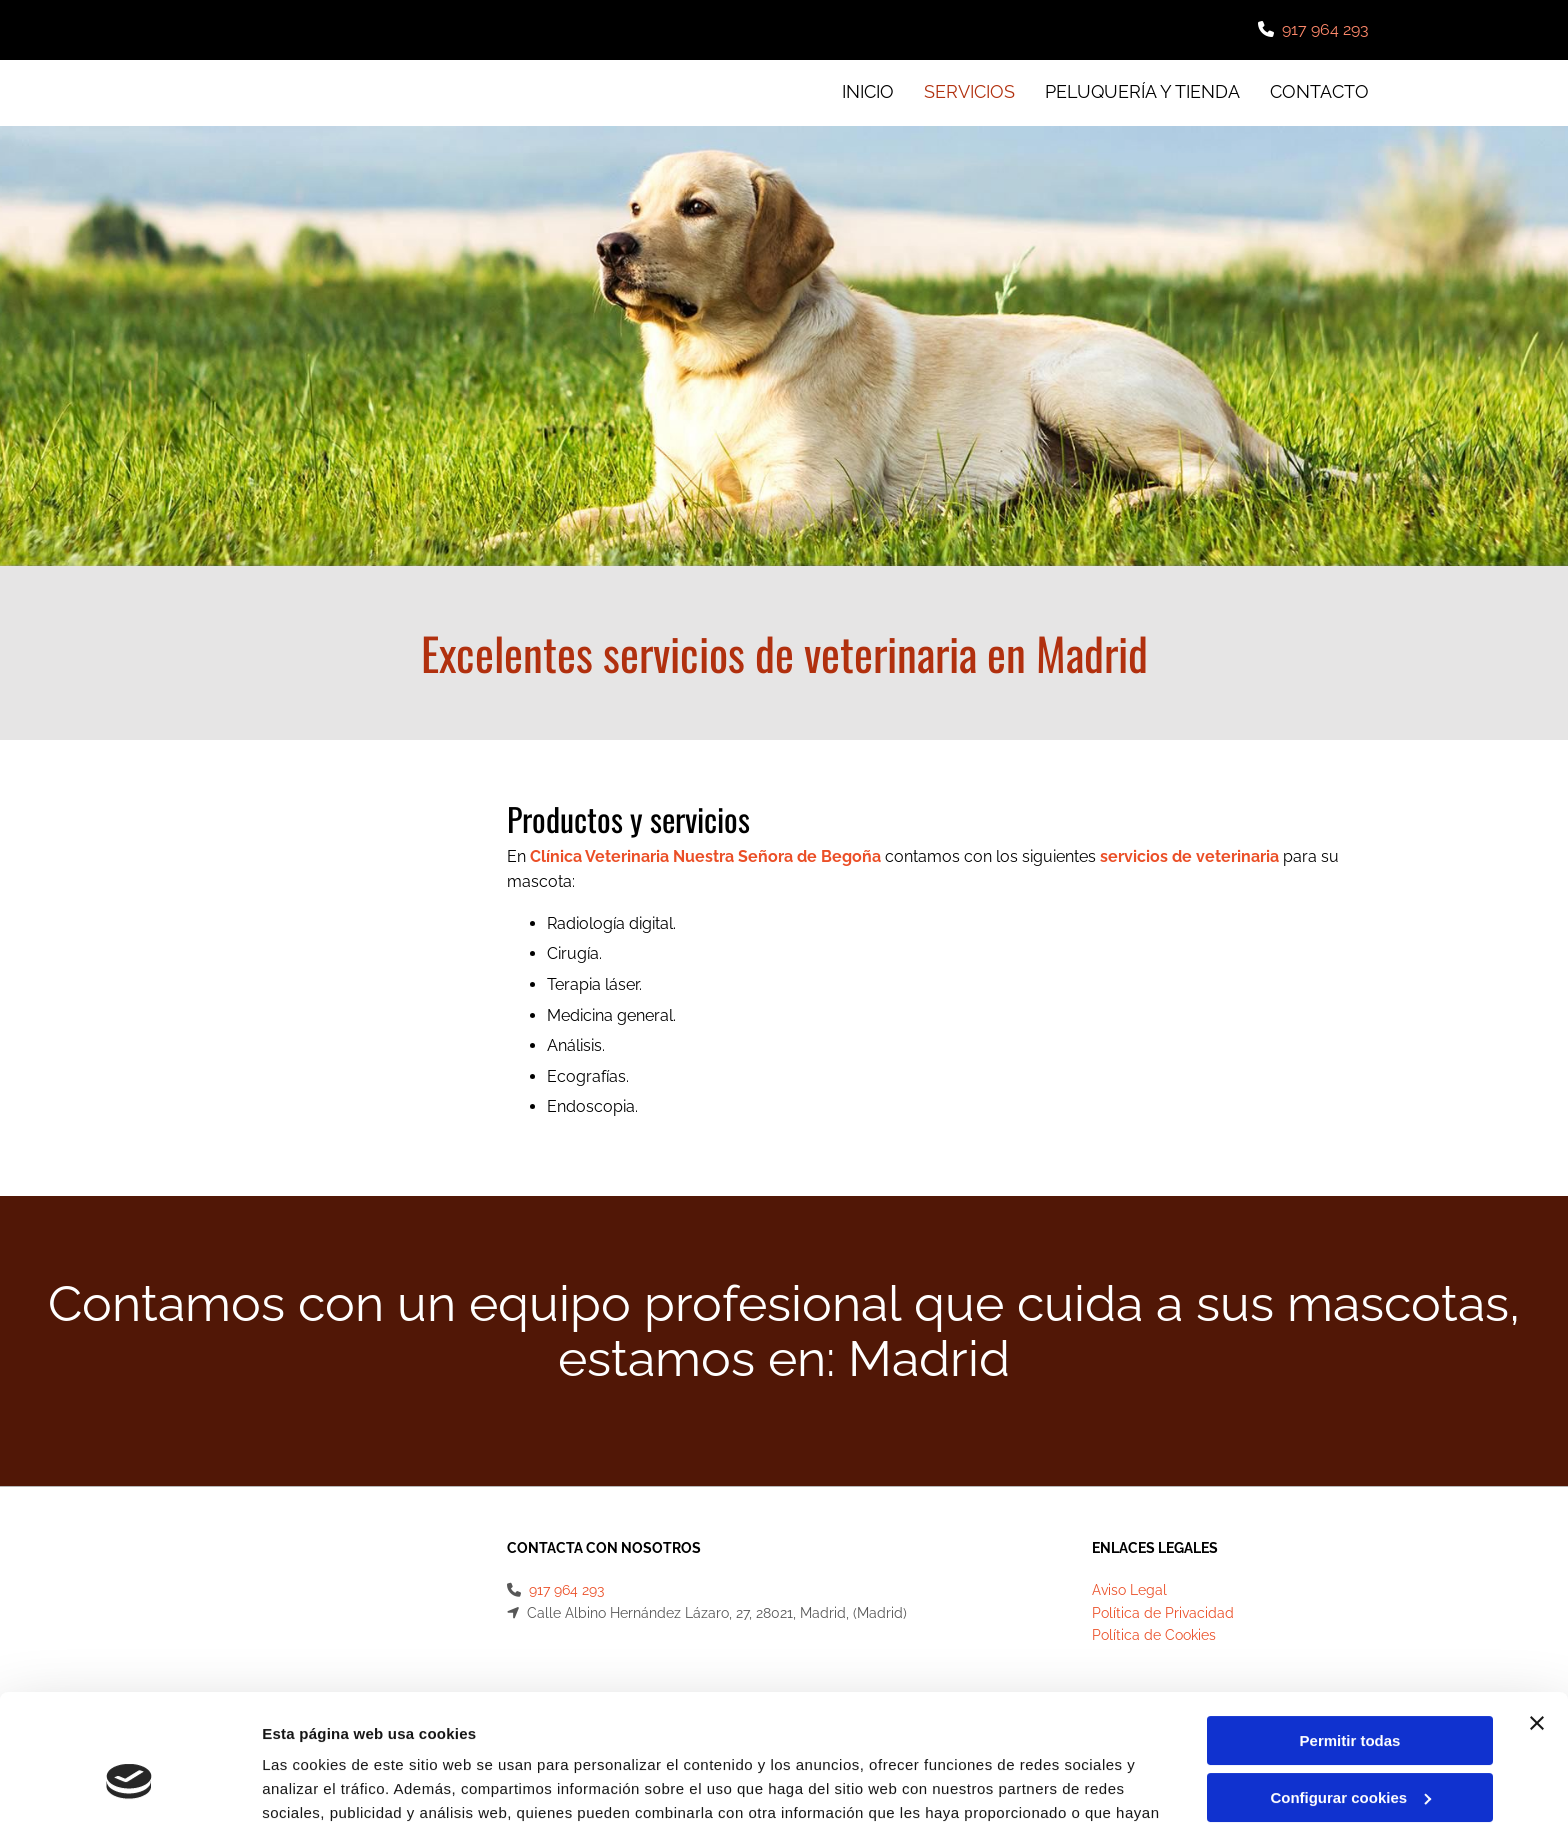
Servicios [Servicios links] (969, 91)
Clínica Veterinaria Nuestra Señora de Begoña (705, 856)
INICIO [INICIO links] (868, 91)
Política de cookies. (769, 1728)
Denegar (1350, 1745)
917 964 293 (1325, 29)
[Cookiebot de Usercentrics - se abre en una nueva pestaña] (129, 1784)
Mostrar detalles (320, 1783)
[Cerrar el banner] (1537, 1615)
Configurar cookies (1350, 1688)
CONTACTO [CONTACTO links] (1319, 91)
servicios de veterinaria (1189, 856)
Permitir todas (1350, 1632)
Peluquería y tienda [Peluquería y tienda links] (1142, 91)
